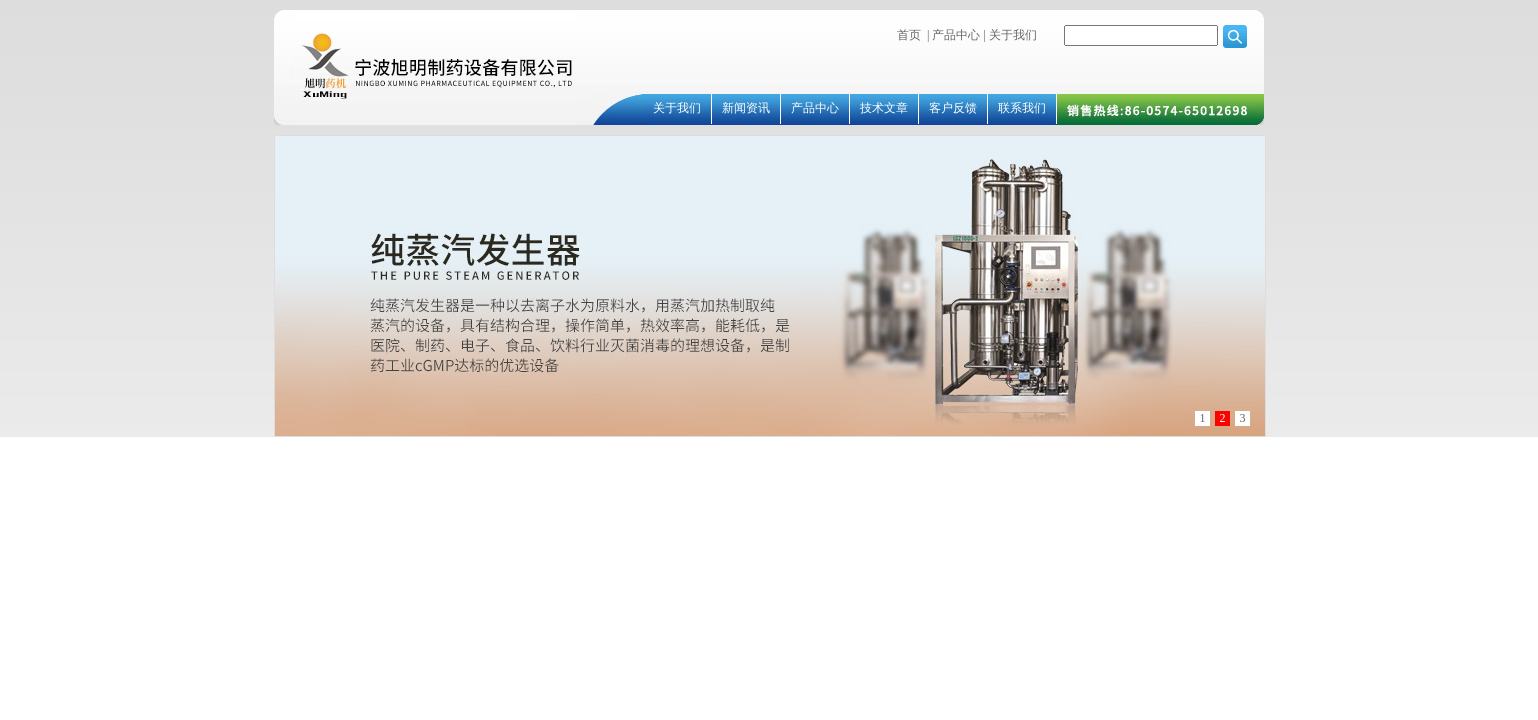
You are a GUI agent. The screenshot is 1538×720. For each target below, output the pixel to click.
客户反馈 (953, 108)
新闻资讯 (746, 108)
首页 (909, 35)
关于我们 (1011, 35)
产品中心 (956, 35)
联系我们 (1022, 108)
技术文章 (884, 108)
